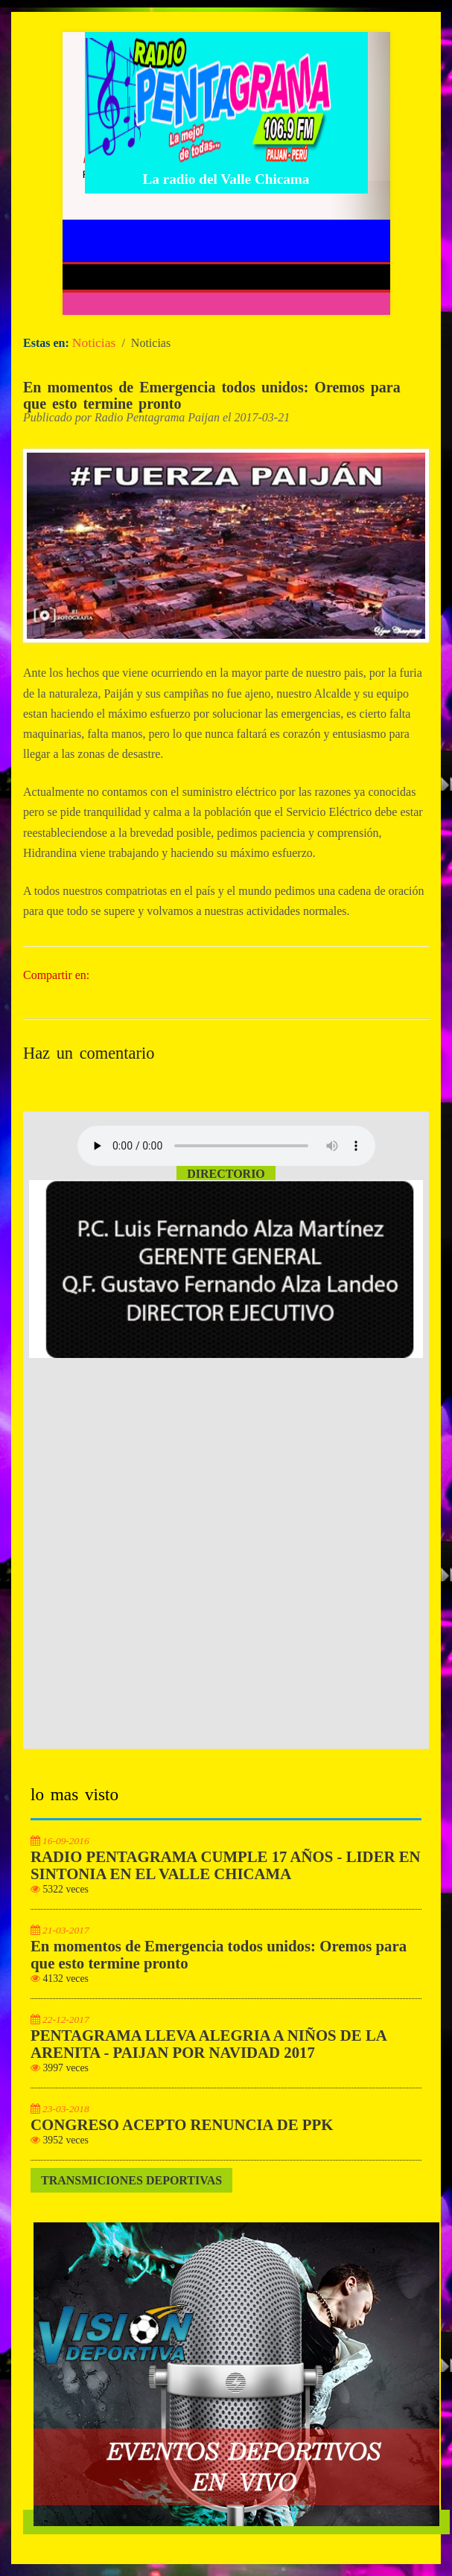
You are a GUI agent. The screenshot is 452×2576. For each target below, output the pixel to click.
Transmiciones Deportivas (131, 2180)
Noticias (94, 342)
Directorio (226, 1173)
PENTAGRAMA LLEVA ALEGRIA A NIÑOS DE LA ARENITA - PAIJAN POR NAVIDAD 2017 (208, 2044)
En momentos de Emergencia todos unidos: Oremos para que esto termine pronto (212, 395)
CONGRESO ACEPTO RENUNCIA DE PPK (182, 2125)
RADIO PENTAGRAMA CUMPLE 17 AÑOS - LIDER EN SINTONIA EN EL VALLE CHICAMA (226, 1865)
